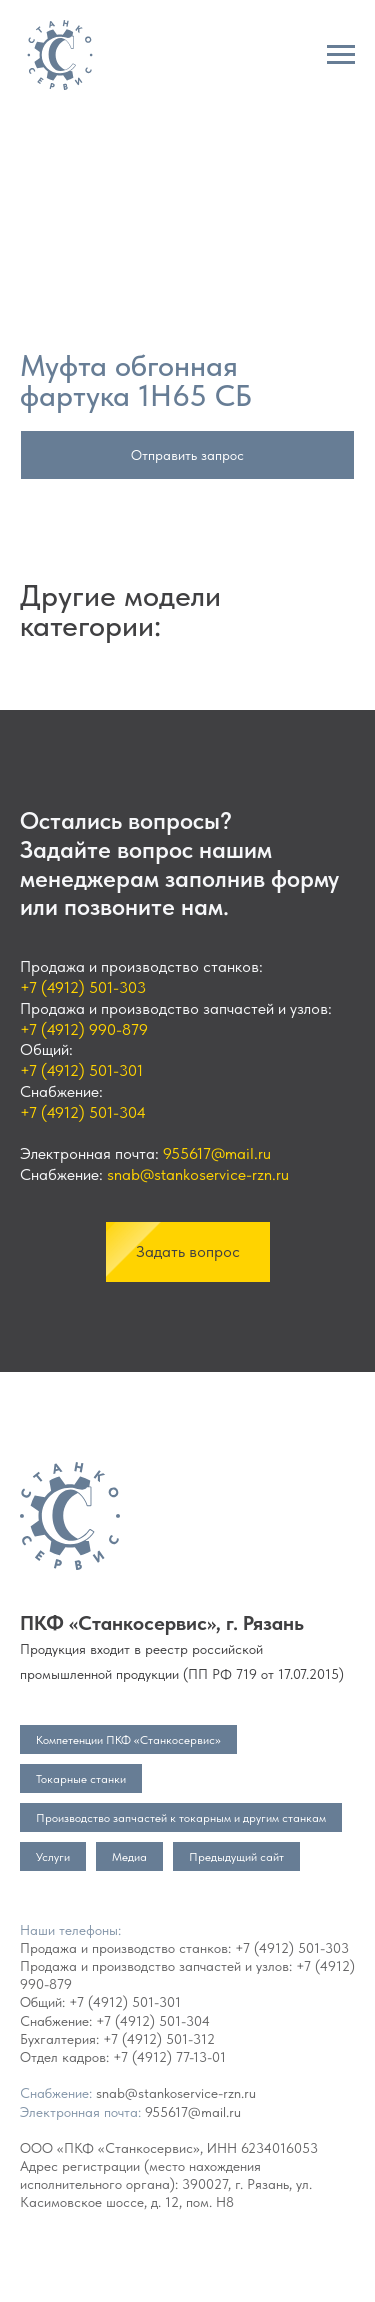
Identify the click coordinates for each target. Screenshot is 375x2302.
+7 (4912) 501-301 (81, 1070)
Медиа (129, 1857)
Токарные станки (81, 1779)
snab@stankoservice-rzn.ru (198, 1174)
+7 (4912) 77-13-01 (169, 2057)
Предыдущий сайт (236, 1857)
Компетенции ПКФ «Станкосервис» (128, 1740)
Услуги (53, 1857)
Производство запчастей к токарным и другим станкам (181, 1818)
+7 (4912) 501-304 (83, 1112)
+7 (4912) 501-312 (159, 2039)
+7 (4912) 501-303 (83, 987)
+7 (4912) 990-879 (84, 1029)
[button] (188, 1252)
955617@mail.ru (217, 1153)
